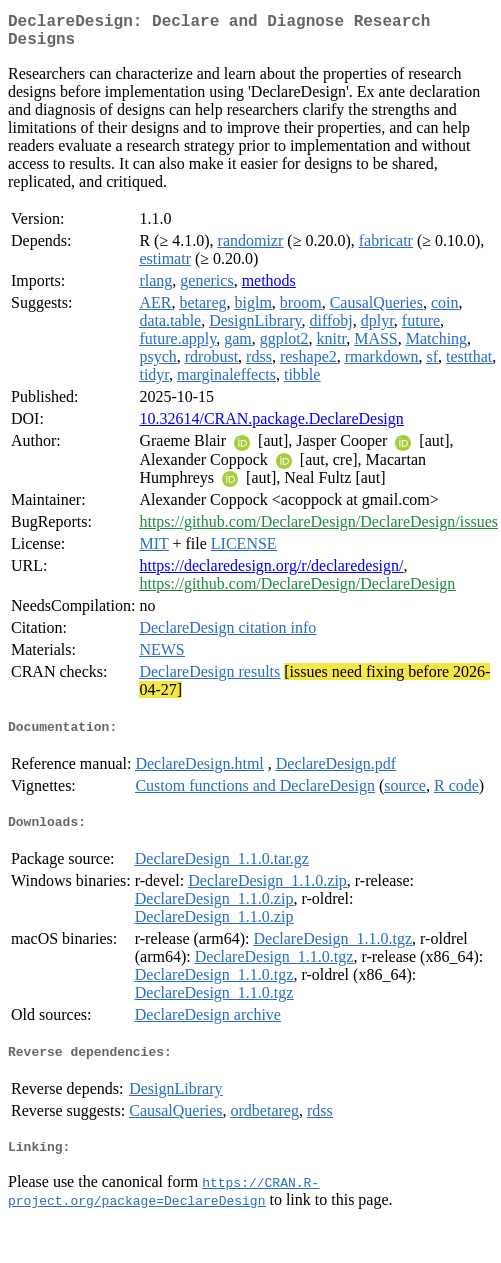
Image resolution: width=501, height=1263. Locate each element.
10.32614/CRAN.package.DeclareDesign (271, 426)
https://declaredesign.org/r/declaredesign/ (271, 573)
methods (269, 288)
